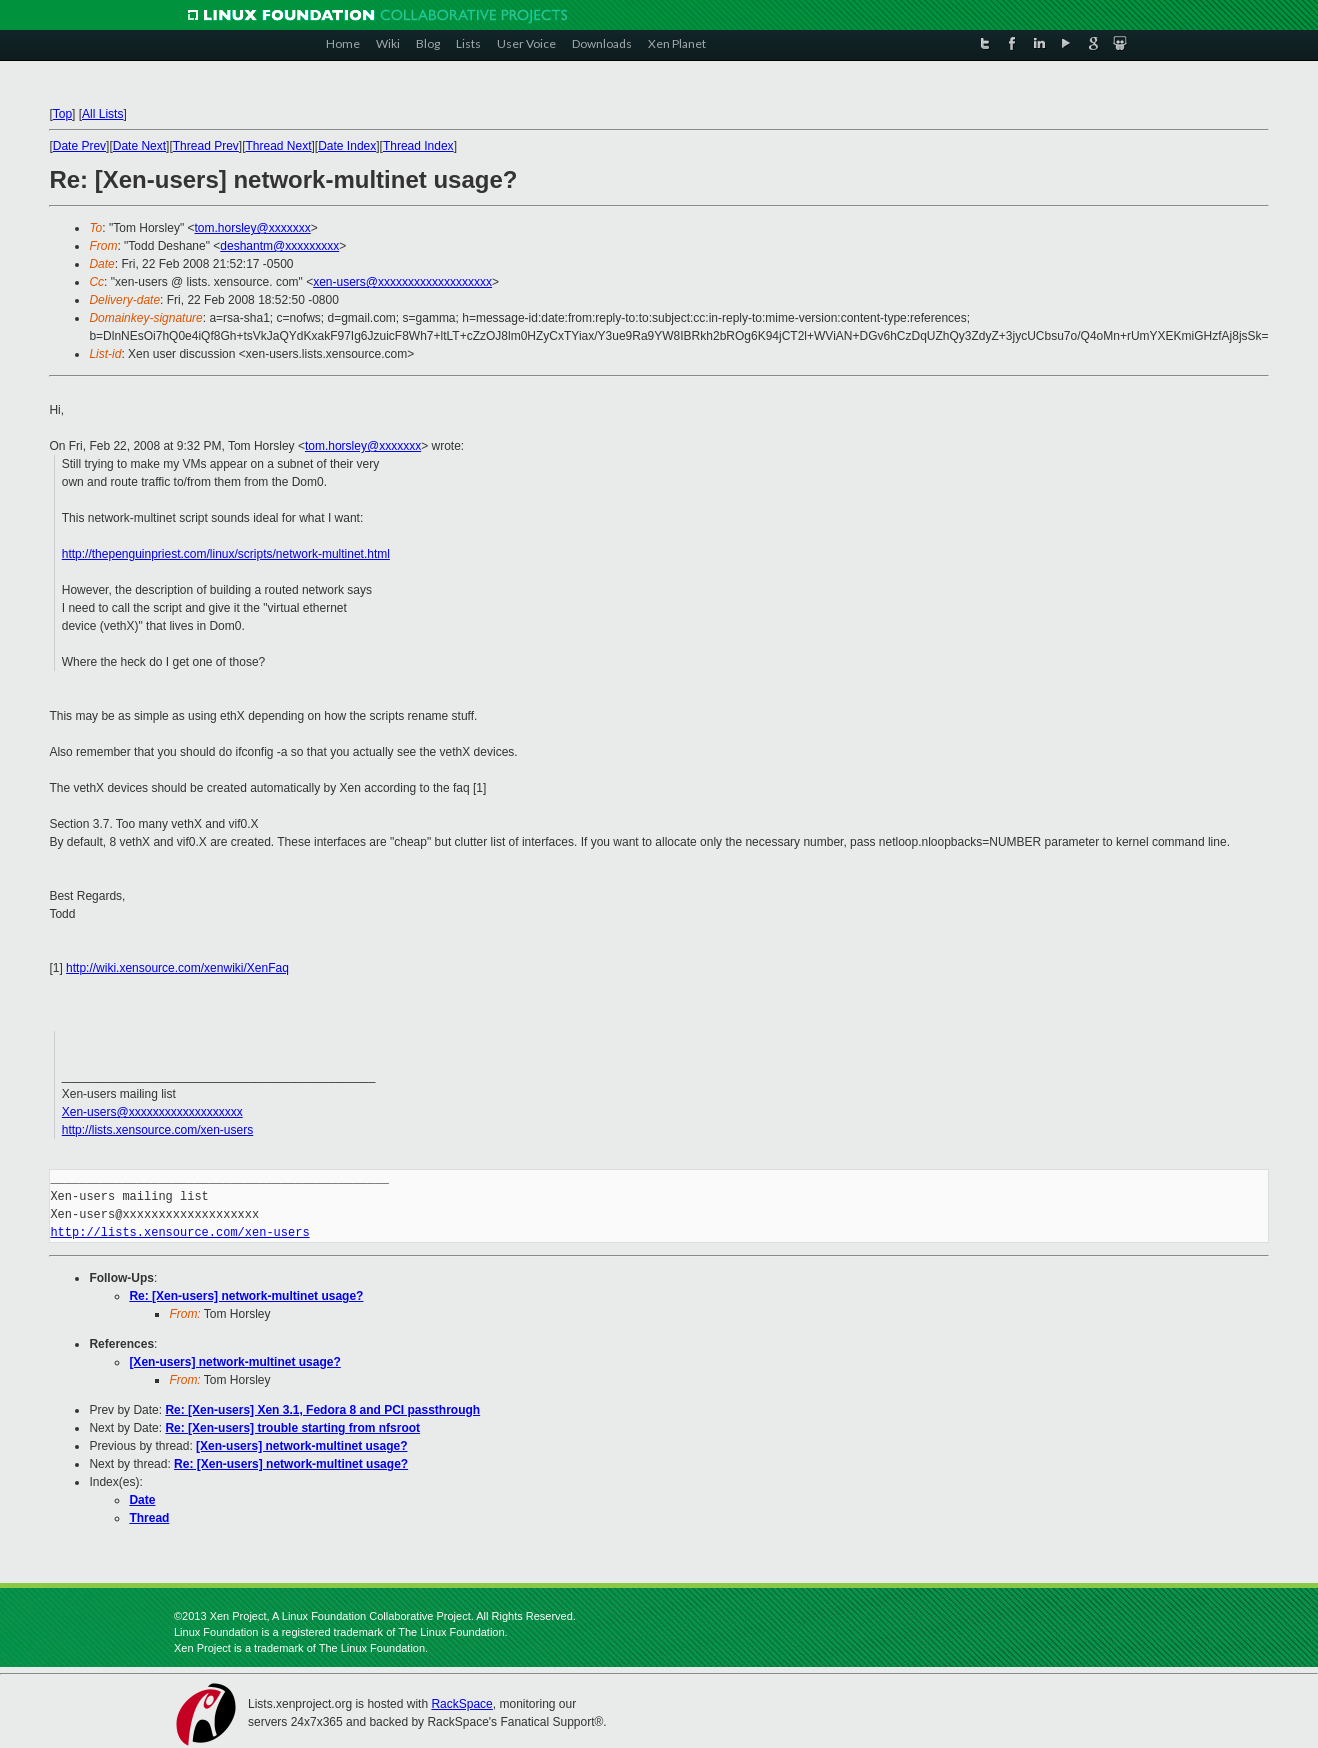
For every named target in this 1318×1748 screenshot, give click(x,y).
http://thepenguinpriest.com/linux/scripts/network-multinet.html (226, 554)
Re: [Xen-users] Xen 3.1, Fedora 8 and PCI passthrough (322, 1410)
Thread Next (278, 146)
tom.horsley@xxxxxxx (253, 228)
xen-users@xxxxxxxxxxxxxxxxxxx (402, 282)
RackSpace (461, 1704)
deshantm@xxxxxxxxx (279, 246)
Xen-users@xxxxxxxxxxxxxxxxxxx (152, 1112)
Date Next (139, 146)
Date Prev (79, 146)
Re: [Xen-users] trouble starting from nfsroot (292, 1428)
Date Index (347, 146)
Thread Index (418, 146)
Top (62, 114)
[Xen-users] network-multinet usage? (234, 1362)
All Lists (102, 114)
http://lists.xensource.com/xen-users (157, 1130)
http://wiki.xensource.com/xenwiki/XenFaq (177, 968)
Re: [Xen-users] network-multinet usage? (246, 1296)
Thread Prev (206, 146)
